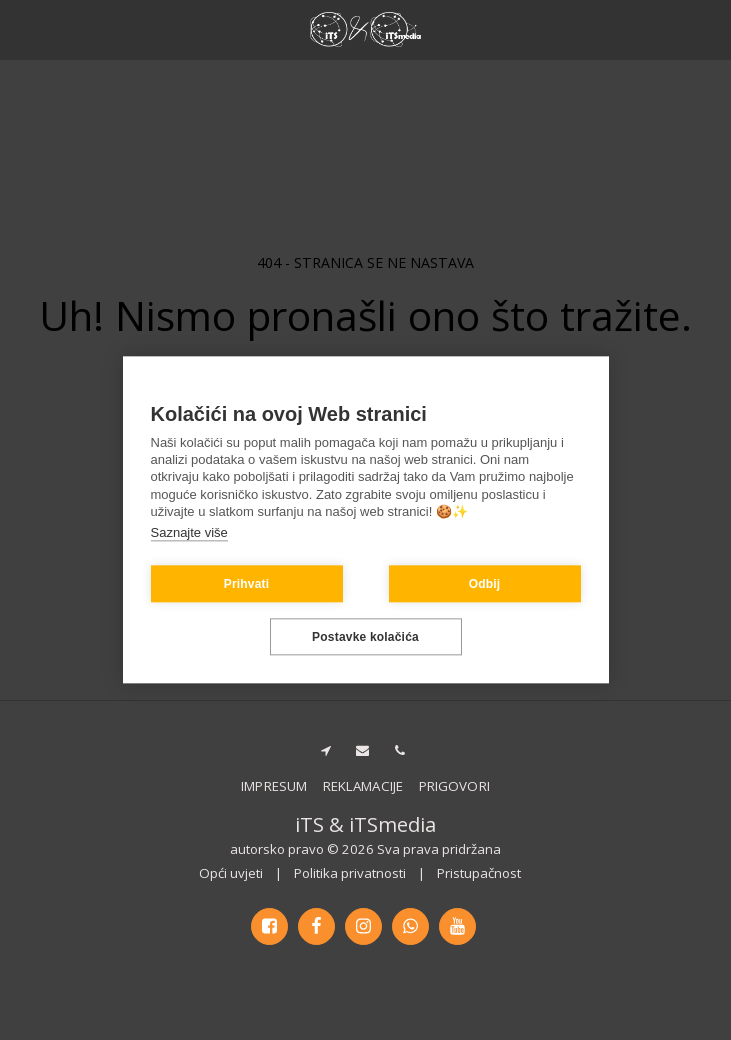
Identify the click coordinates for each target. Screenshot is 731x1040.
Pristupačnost (479, 873)
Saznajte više (189, 532)
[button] (22, 28)
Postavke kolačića (365, 637)
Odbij (485, 584)
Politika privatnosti (350, 873)
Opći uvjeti (231, 873)
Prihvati (247, 584)
